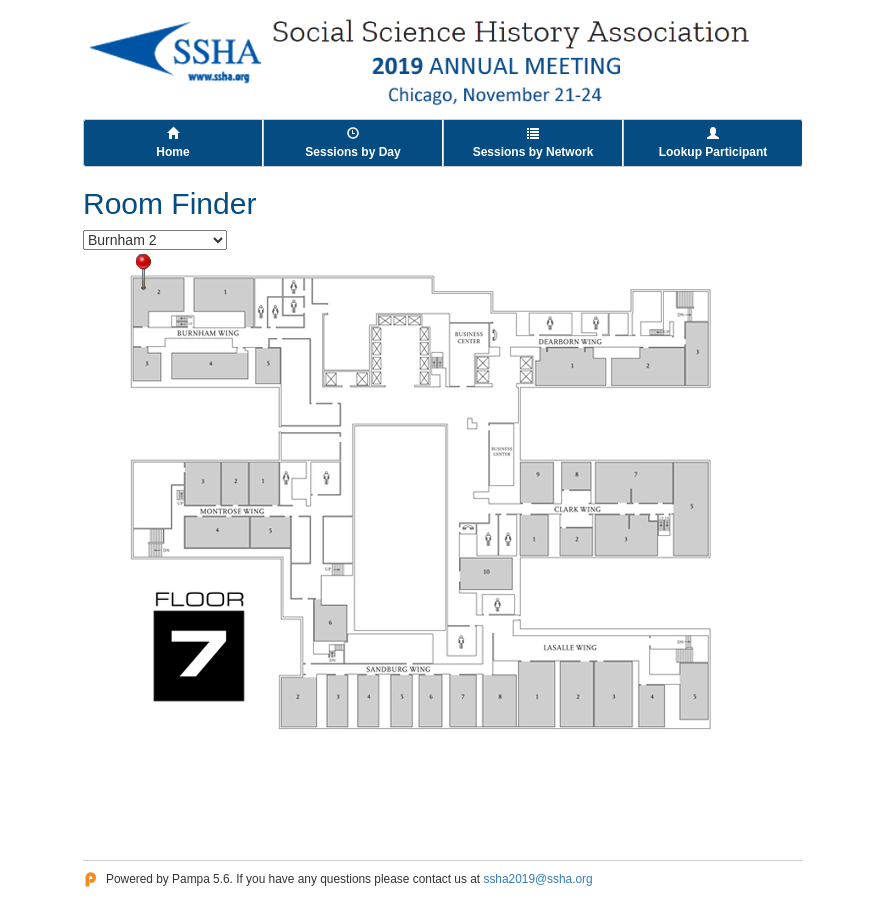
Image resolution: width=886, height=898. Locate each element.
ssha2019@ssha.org (537, 879)
